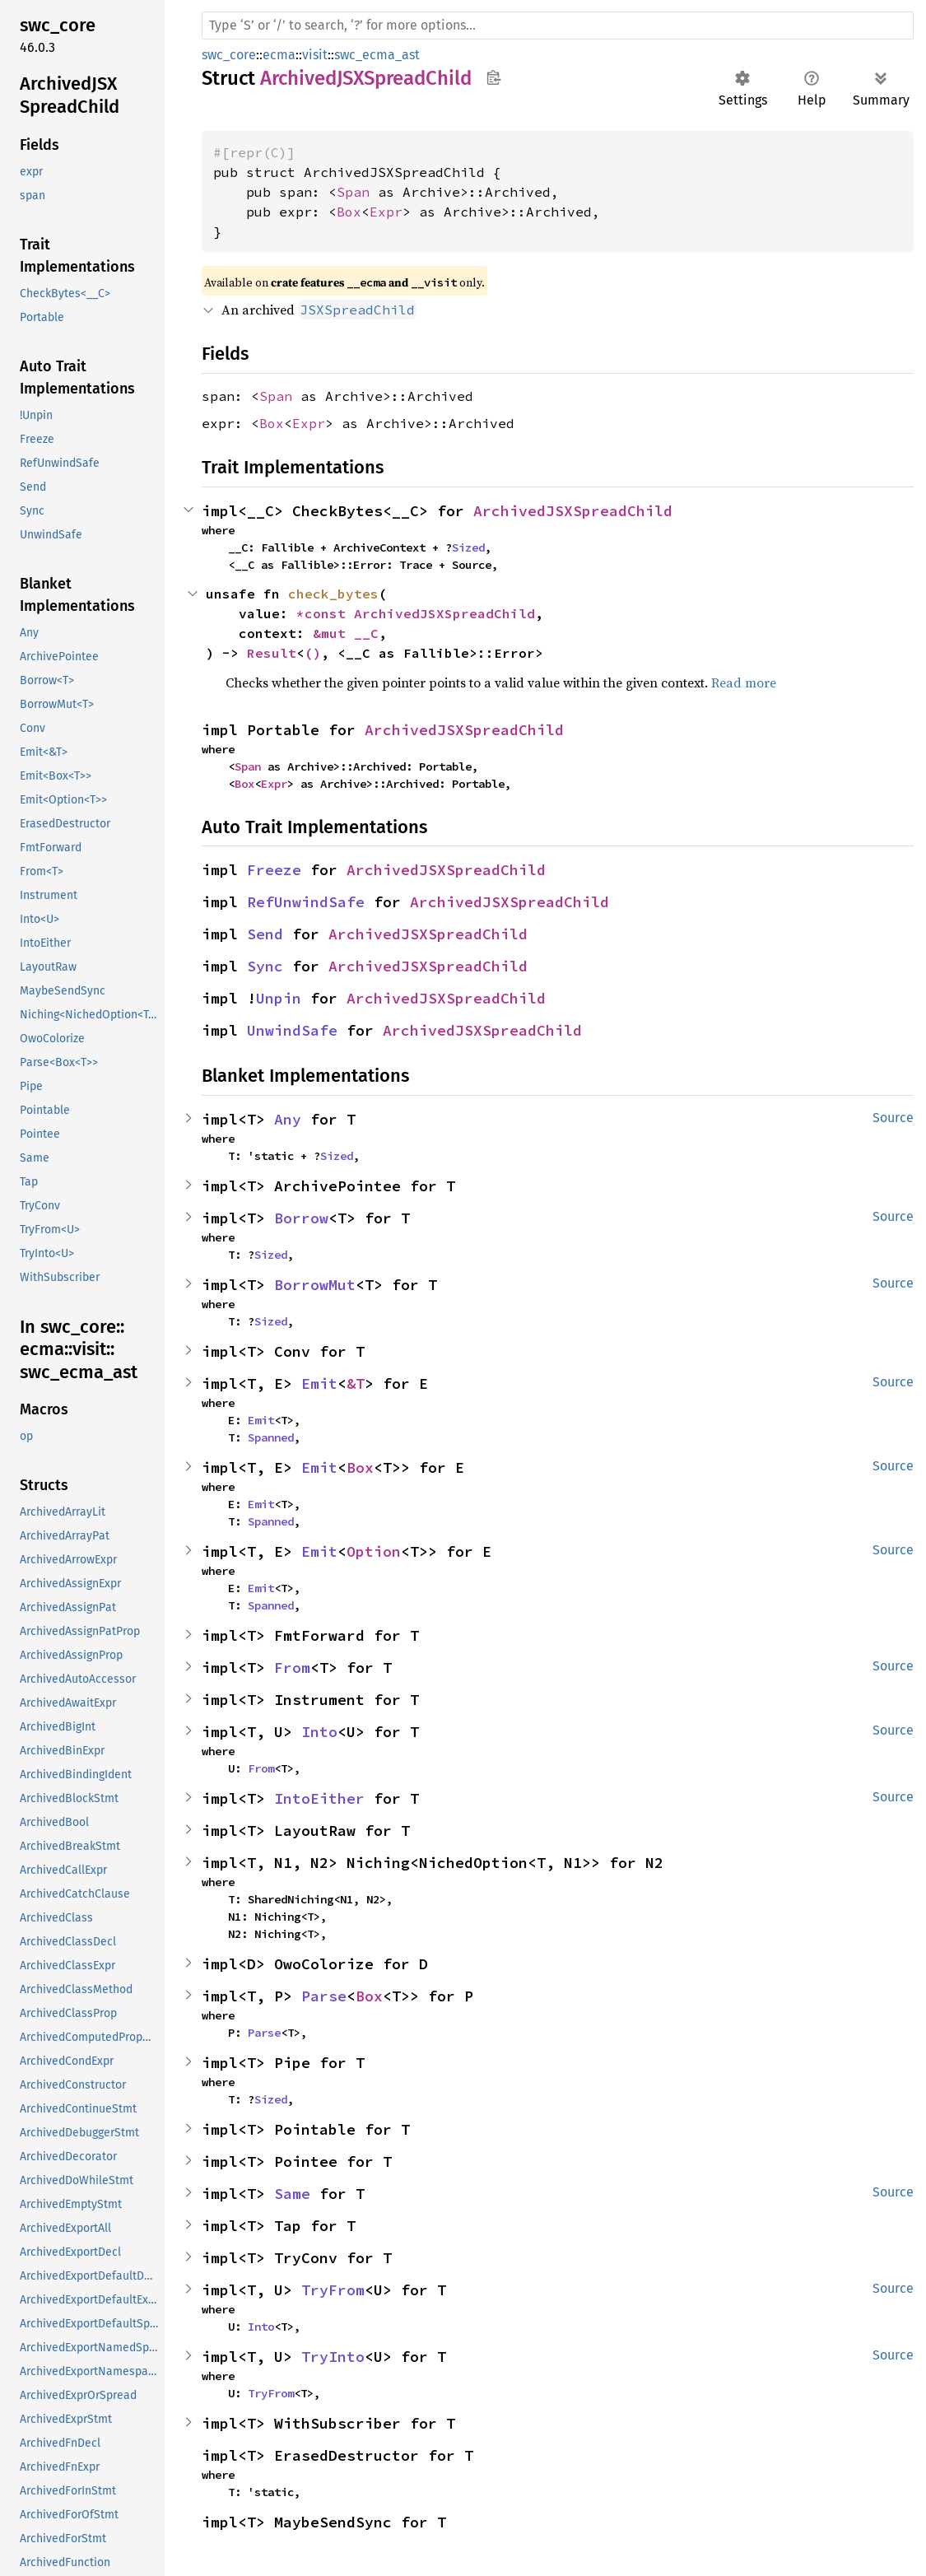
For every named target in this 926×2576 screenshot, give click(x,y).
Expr (386, 211)
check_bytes (333, 593)
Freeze (274, 869)
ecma (279, 55)
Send (265, 934)
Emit (319, 1383)
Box (349, 211)
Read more (743, 682)
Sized (468, 547)
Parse (324, 1996)
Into (319, 1731)
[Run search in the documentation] (558, 26)
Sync (265, 966)
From (292, 1667)
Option (374, 1551)
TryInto (333, 2356)
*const (325, 613)
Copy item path (493, 77)
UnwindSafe (292, 1030)
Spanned (271, 1437)
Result (271, 653)
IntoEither (319, 1798)
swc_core (229, 55)
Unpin (278, 998)
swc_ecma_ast (377, 55)
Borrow (301, 1218)
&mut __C (346, 633)
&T (356, 1383)
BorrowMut (315, 1284)
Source (893, 1117)
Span (353, 192)
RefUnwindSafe (306, 901)
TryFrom (333, 2289)
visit (315, 55)
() (313, 653)
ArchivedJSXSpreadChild (572, 510)
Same (292, 2193)
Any (287, 1119)
